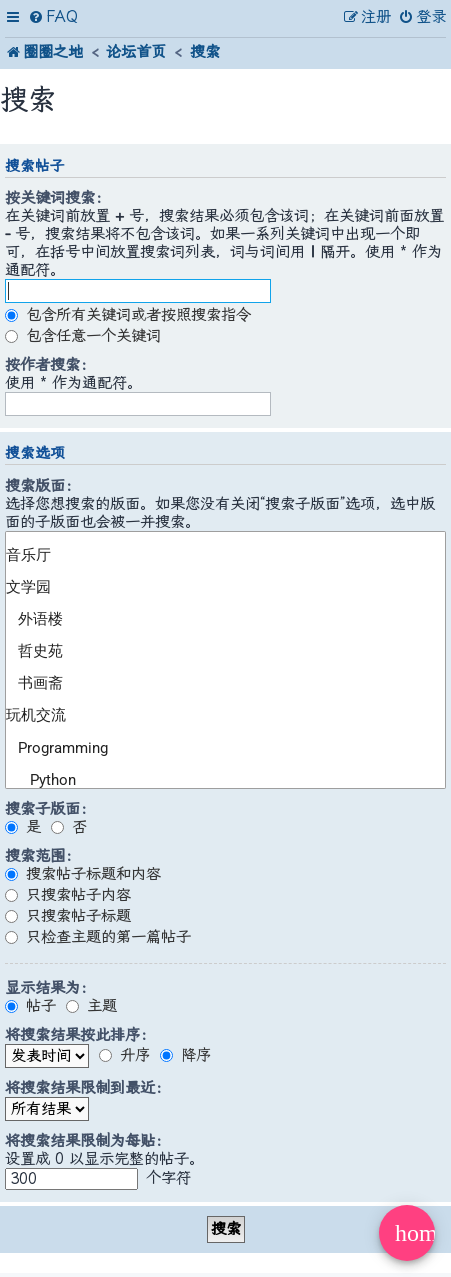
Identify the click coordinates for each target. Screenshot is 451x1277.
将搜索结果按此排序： (80, 1035)
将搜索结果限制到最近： (87, 1088)
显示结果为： (50, 988)
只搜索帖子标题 (68, 916)
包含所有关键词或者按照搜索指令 (128, 315)
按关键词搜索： (57, 198)
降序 (185, 1055)
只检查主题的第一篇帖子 (98, 937)
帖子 (30, 1006)
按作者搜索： (50, 365)
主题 (91, 1006)
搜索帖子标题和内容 (83, 874)
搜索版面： (42, 486)
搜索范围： (42, 856)
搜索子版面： (50, 809)
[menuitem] (53, 17)
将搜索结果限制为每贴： (87, 1141)
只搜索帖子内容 (68, 895)
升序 (124, 1055)
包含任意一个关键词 (83, 336)
